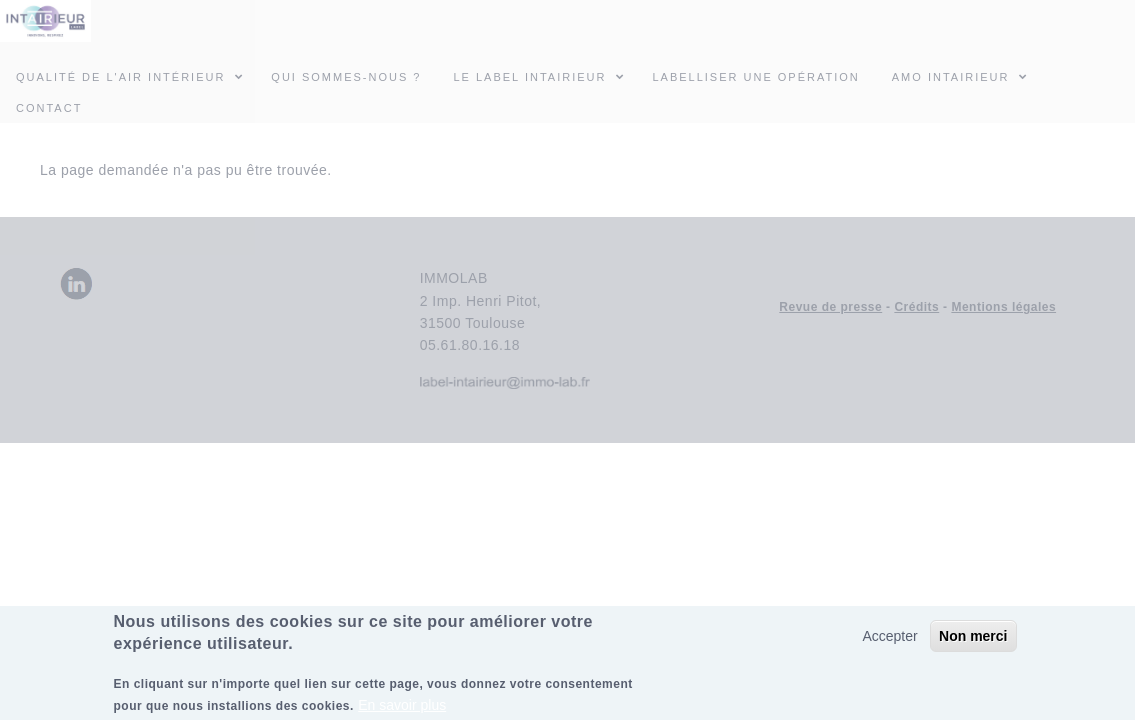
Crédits (916, 307)
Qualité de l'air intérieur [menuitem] (135, 76)
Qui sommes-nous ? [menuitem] (346, 77)
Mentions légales (1003, 307)
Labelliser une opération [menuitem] (755, 77)
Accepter (889, 641)
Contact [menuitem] (49, 108)
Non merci (973, 641)
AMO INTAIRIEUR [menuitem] (966, 76)
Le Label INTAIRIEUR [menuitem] (529, 77)
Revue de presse (830, 307)
